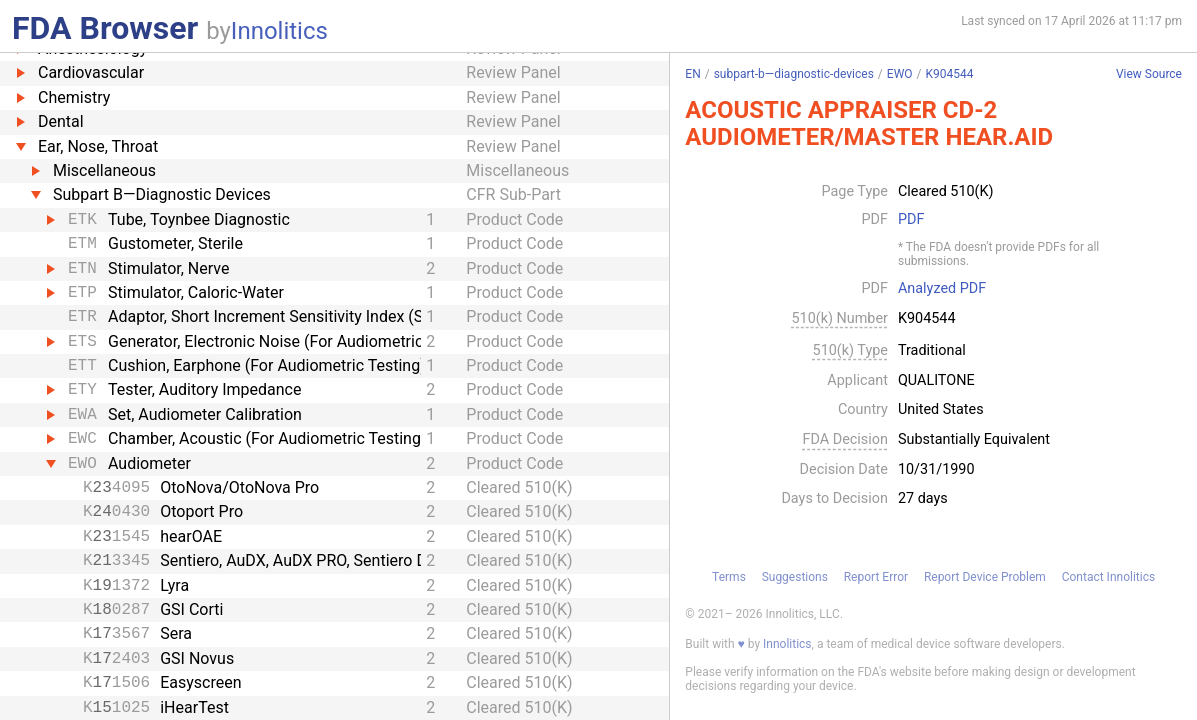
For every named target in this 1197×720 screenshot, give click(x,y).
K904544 (950, 74)
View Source (1149, 74)
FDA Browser (105, 28)
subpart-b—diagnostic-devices (794, 74)
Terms (729, 577)
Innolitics (279, 31)
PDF (911, 220)
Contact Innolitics (1108, 577)
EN (692, 74)
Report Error (876, 577)
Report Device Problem (985, 577)
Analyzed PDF (942, 289)
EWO (900, 74)
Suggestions (795, 577)
